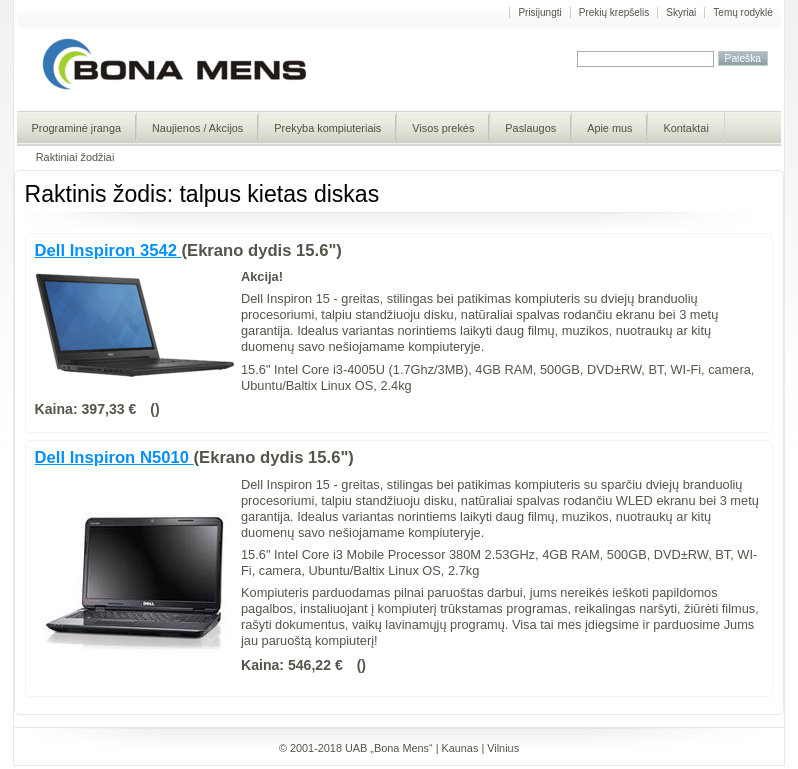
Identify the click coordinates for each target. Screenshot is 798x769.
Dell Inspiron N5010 (114, 457)
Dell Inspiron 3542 (108, 250)
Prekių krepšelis (614, 12)
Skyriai (681, 12)
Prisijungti (539, 12)
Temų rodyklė (742, 12)
